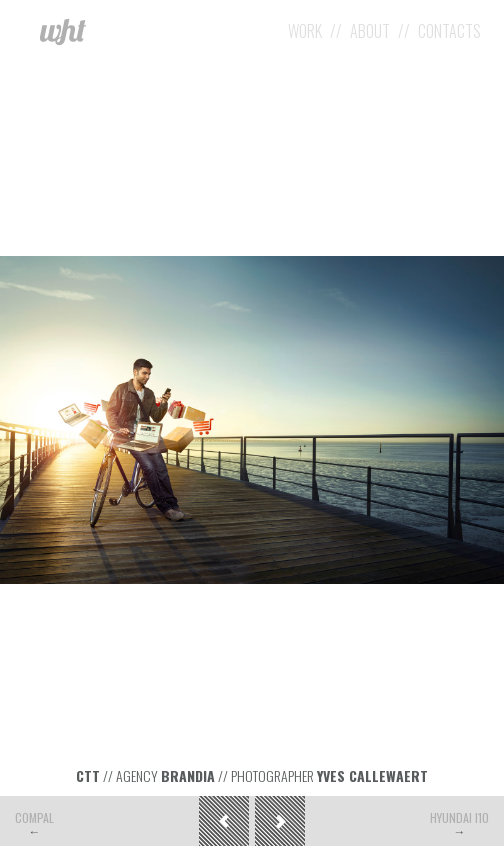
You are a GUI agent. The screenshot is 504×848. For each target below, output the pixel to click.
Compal (34, 817)
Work (305, 31)
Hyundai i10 (459, 817)
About (370, 31)
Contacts (449, 31)
